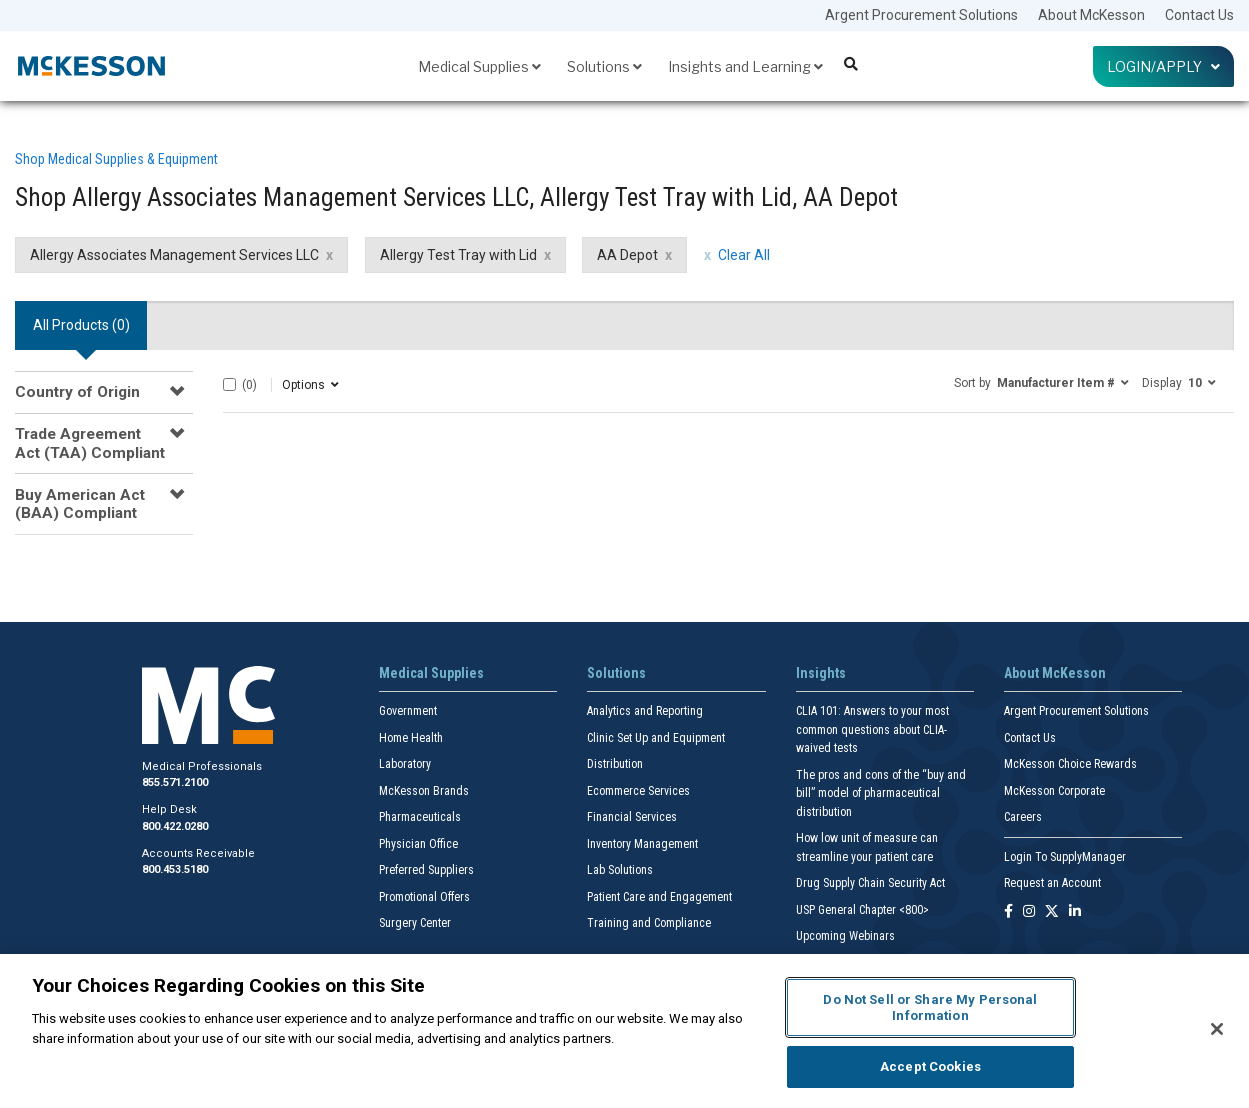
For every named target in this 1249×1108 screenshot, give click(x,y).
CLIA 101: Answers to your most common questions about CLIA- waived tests (872, 729)
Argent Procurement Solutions (921, 15)
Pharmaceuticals (420, 817)
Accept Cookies (930, 1066)
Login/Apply (1163, 66)
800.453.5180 (175, 869)
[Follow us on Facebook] (1008, 912)
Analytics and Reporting (645, 711)
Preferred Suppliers (426, 870)
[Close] (1217, 1029)
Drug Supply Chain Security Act (870, 883)
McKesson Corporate (1054, 791)
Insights (821, 673)
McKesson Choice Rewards (1070, 764)
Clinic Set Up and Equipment (656, 738)
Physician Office (418, 844)
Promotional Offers (424, 897)
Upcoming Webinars (845, 936)
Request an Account (1052, 883)
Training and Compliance (649, 923)
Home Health (411, 738)
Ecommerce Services (638, 791)
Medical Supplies (479, 66)
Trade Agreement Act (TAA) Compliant (90, 443)
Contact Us (1199, 15)
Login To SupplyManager (1065, 857)
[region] (624, 1031)
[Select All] (229, 384)
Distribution (615, 764)
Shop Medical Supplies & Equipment (116, 159)
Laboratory (405, 764)
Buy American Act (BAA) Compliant (80, 504)
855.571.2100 (175, 782)
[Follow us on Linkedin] (1075, 912)
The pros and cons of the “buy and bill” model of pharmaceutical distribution (881, 793)
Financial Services (632, 817)
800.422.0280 (175, 826)
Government (408, 711)
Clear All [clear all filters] (744, 255)
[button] (1041, 382)
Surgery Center (415, 923)
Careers (1023, 817)
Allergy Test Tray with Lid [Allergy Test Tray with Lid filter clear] (458, 255)
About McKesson (1091, 15)
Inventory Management (642, 844)
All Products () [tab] (81, 325)
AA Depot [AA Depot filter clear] (627, 255)
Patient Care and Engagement (659, 897)
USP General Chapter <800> (862, 910)
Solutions (604, 66)
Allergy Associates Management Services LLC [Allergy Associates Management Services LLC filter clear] (174, 255)
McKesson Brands (424, 791)
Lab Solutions (620, 870)
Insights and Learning (745, 66)
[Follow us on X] (1052, 912)
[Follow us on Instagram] (1029, 912)
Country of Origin (77, 392)
